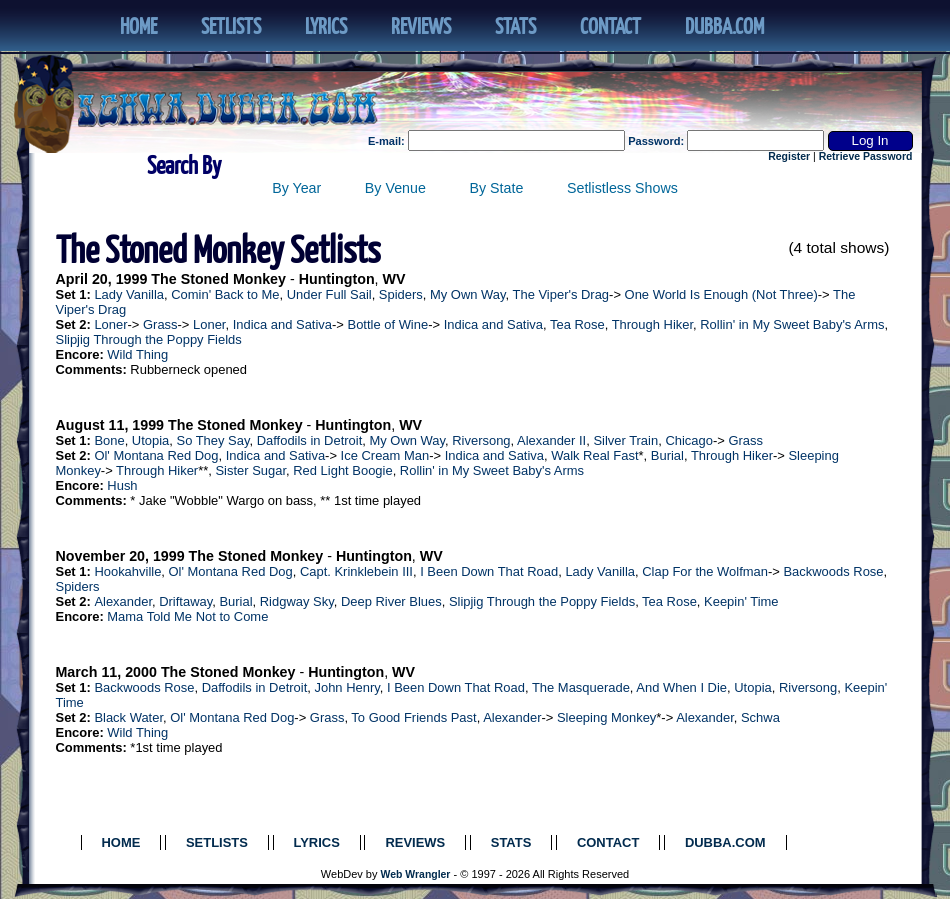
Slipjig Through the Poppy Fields (149, 339)
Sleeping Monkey (606, 717)
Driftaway (185, 601)
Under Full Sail (329, 294)
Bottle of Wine (388, 324)
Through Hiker (652, 324)
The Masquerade (581, 687)
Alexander (123, 601)
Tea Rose (577, 324)
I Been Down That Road (489, 571)
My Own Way (468, 294)
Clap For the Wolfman (705, 571)
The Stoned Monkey (218, 279)
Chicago (689, 440)
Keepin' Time (741, 601)
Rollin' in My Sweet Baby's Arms (792, 324)
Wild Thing (137, 354)
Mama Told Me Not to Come (187, 616)
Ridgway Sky (297, 601)
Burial (667, 455)
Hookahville (127, 571)
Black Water (128, 717)
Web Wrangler (416, 874)
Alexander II (551, 440)
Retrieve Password (866, 156)
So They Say (213, 440)
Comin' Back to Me (225, 294)
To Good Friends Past (413, 717)
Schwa (760, 717)
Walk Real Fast (594, 455)
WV (394, 279)
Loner (110, 324)
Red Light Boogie (342, 470)
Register (789, 156)
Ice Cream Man (385, 455)
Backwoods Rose (833, 571)
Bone (109, 440)
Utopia (150, 440)
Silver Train (625, 440)
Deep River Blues (391, 601)
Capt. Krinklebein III (356, 571)
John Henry (346, 687)
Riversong (481, 440)
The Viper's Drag (561, 294)
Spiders (401, 294)
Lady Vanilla (129, 294)
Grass (160, 324)
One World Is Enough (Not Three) (721, 294)
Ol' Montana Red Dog (156, 455)
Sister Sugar (250, 470)
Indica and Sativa (282, 324)
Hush (122, 485)
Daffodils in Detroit (310, 440)
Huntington (337, 279)
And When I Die (681, 687)
